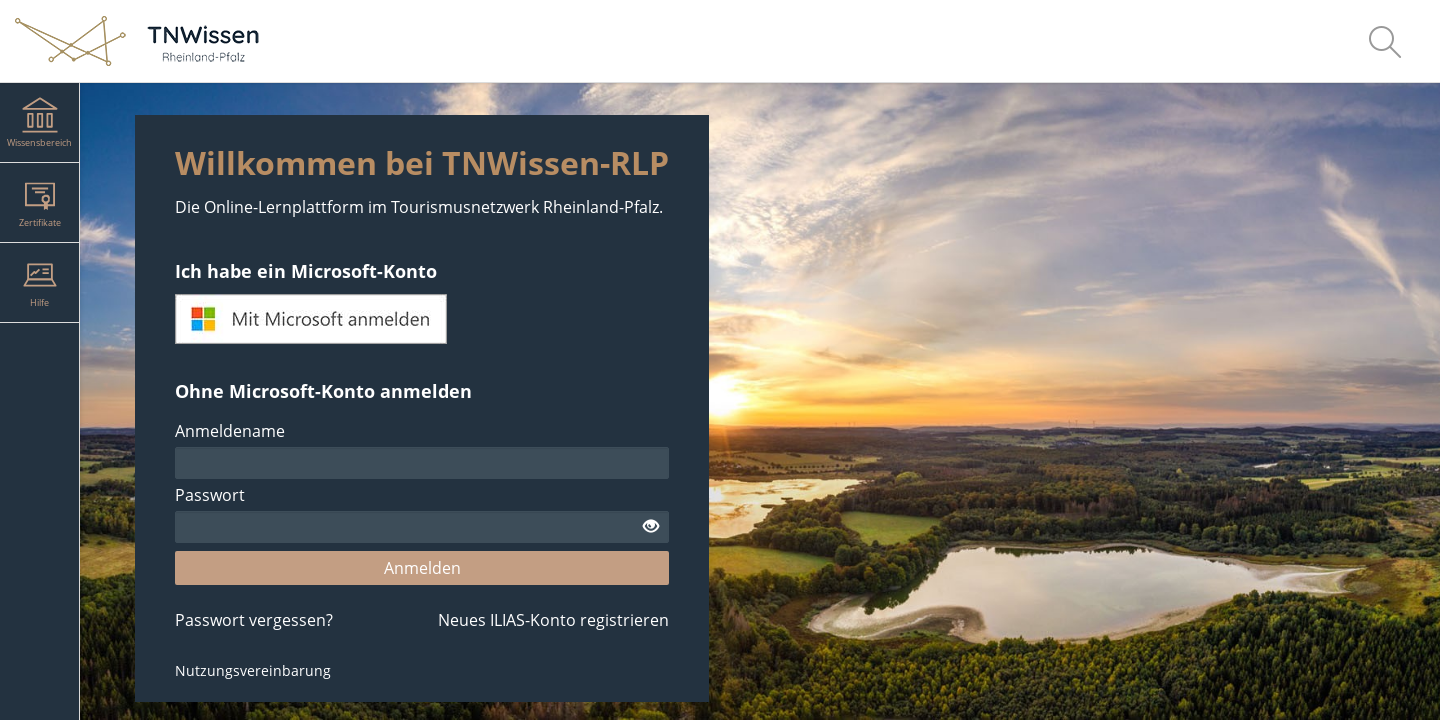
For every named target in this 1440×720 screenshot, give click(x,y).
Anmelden (422, 568)
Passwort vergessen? (254, 620)
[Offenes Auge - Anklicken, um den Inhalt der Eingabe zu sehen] (651, 527)
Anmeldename (230, 431)
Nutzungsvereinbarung (253, 670)
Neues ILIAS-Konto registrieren (553, 620)
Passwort (210, 495)
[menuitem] (1385, 41)
